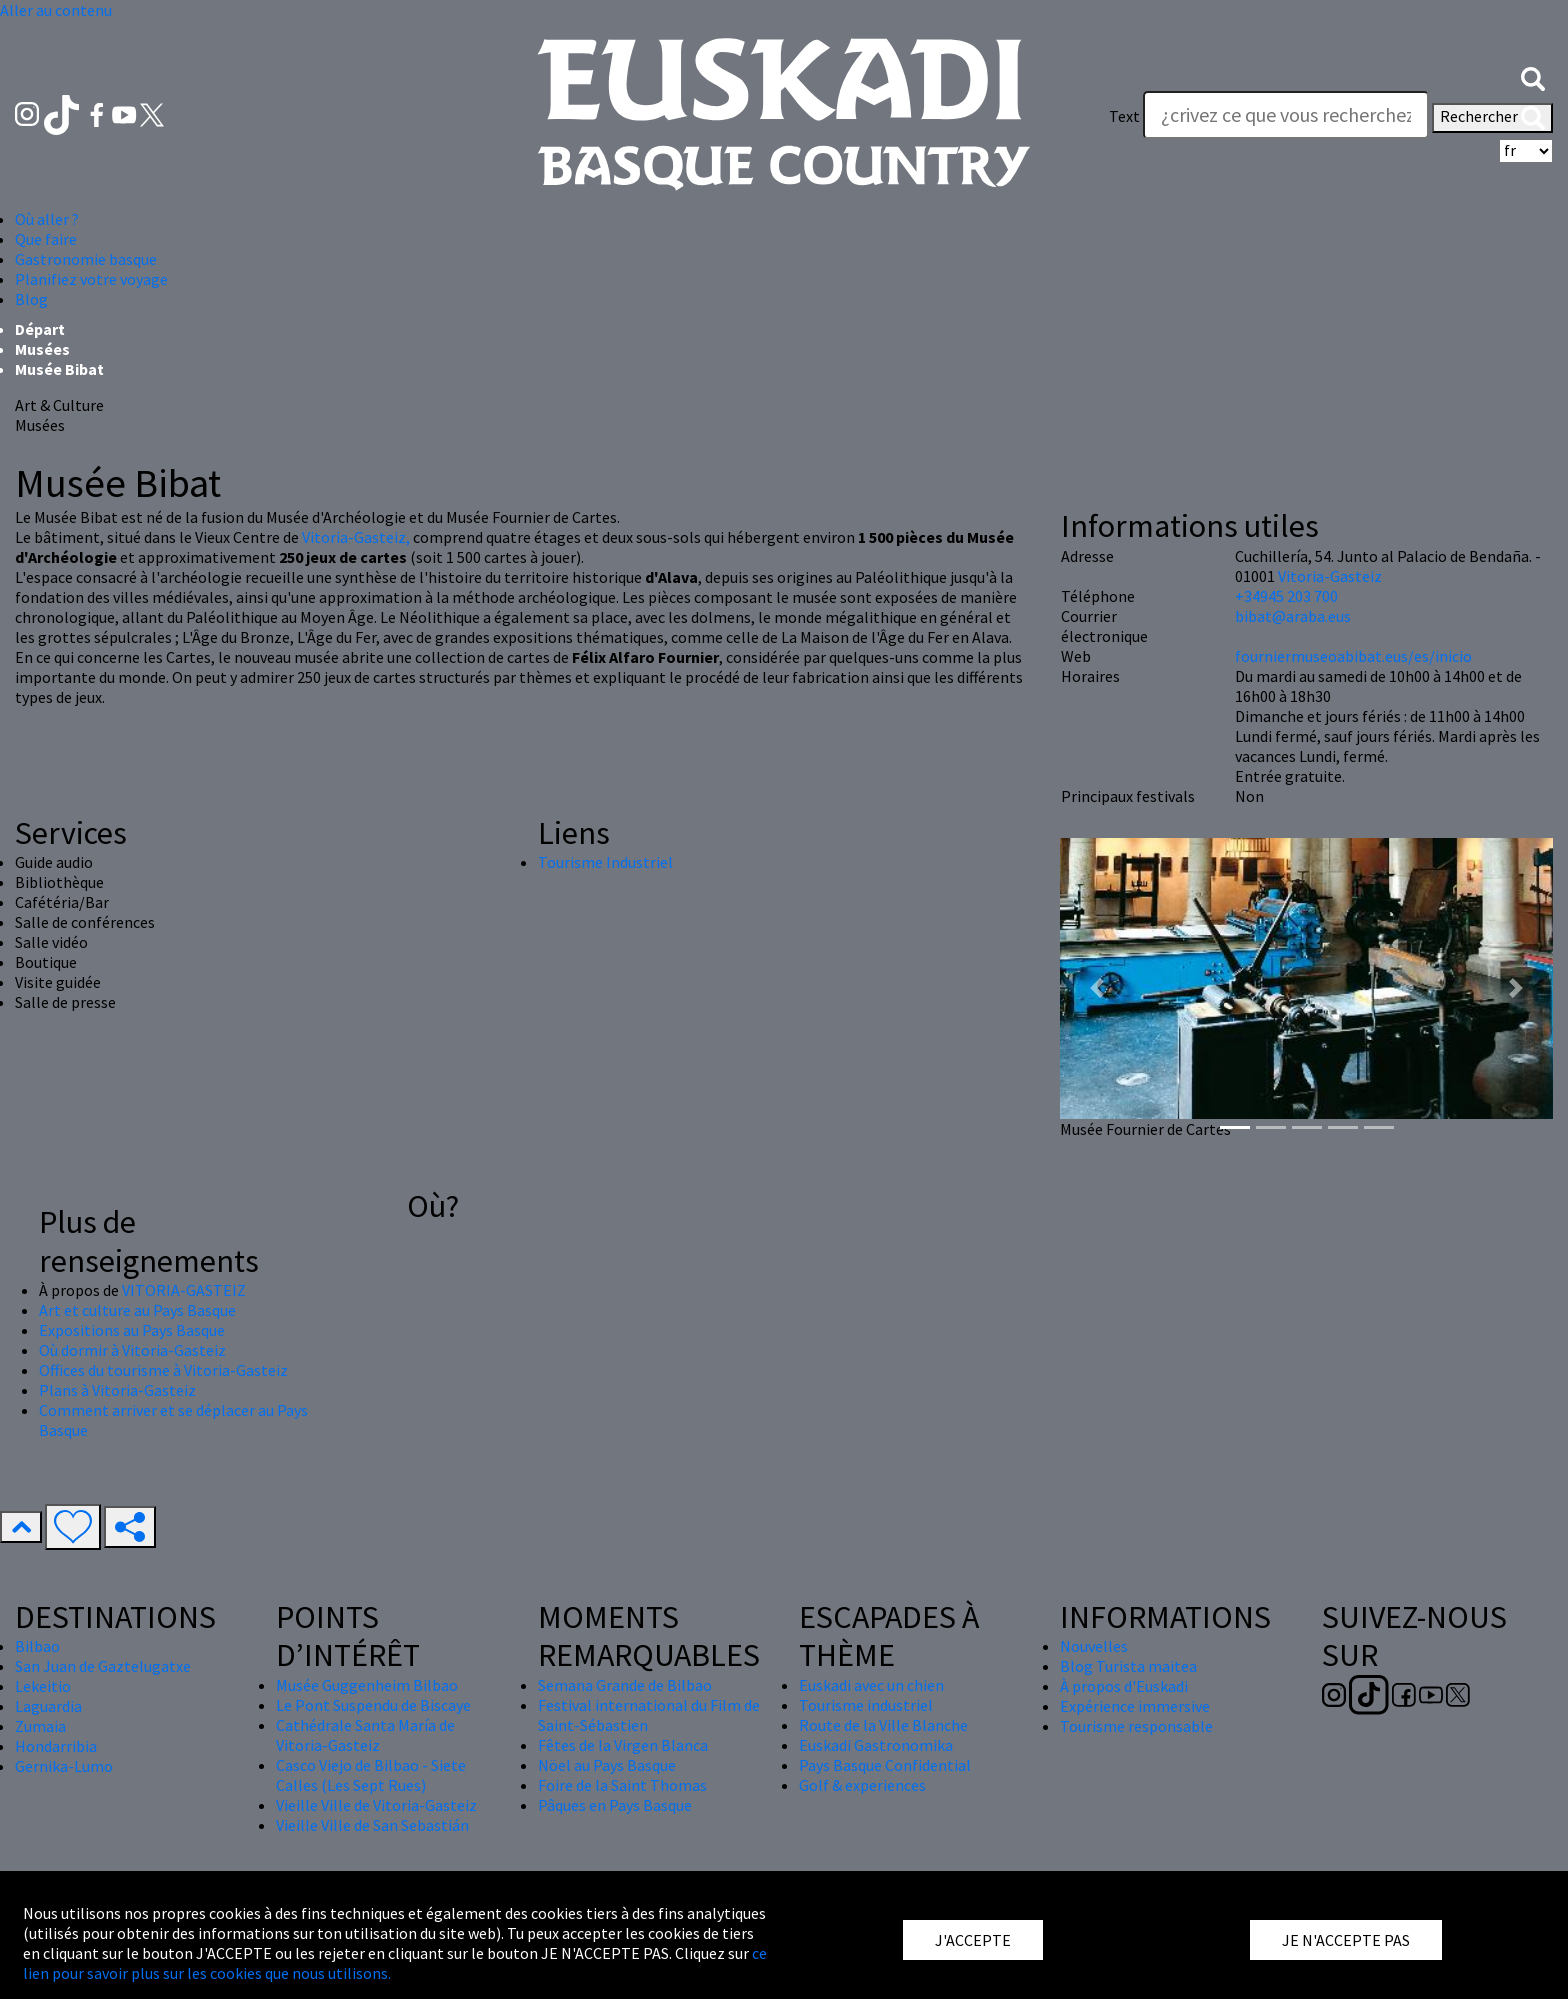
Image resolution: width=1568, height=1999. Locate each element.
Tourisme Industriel (605, 862)
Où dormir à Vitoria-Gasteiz (132, 1350)
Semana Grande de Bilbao (625, 1685)
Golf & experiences (862, 1785)
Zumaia (40, 1726)
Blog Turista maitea (1128, 1666)
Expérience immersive (1135, 1706)
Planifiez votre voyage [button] (91, 279)
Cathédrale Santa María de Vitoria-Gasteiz (365, 1735)
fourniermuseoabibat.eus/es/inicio (1353, 656)
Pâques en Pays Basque (615, 1805)
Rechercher (1492, 118)
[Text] (1286, 115)
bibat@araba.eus (1293, 616)
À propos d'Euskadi (1124, 1686)
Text (1124, 116)
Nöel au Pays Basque (607, 1765)
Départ (40, 329)
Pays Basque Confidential (885, 1765)
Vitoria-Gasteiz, (356, 537)
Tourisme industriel (866, 1705)
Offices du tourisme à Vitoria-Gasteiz (163, 1370)
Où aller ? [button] (47, 219)
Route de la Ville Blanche (883, 1725)
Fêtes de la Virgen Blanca (623, 1745)
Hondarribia (56, 1746)
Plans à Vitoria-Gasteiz (117, 1390)
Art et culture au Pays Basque (137, 1310)
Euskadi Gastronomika (876, 1745)
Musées (42, 349)
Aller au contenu (56, 10)
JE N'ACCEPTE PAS (1346, 1940)
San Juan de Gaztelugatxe (103, 1666)
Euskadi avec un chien (871, 1685)
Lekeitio (43, 1686)
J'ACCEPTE (973, 1940)
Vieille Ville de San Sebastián (372, 1825)
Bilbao (37, 1646)
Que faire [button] (46, 239)
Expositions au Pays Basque (132, 1330)
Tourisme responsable (1136, 1726)
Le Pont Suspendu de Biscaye (373, 1705)
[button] (1533, 77)
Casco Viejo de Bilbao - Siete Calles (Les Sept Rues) (371, 1775)
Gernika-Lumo (64, 1766)
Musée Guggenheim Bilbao (367, 1685)
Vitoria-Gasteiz (1330, 576)
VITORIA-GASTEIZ (184, 1290)
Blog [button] (31, 299)
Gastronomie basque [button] (86, 259)
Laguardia (48, 1706)
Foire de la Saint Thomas (622, 1785)
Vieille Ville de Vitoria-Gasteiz (376, 1805)
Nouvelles (1094, 1646)
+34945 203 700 (1286, 596)
